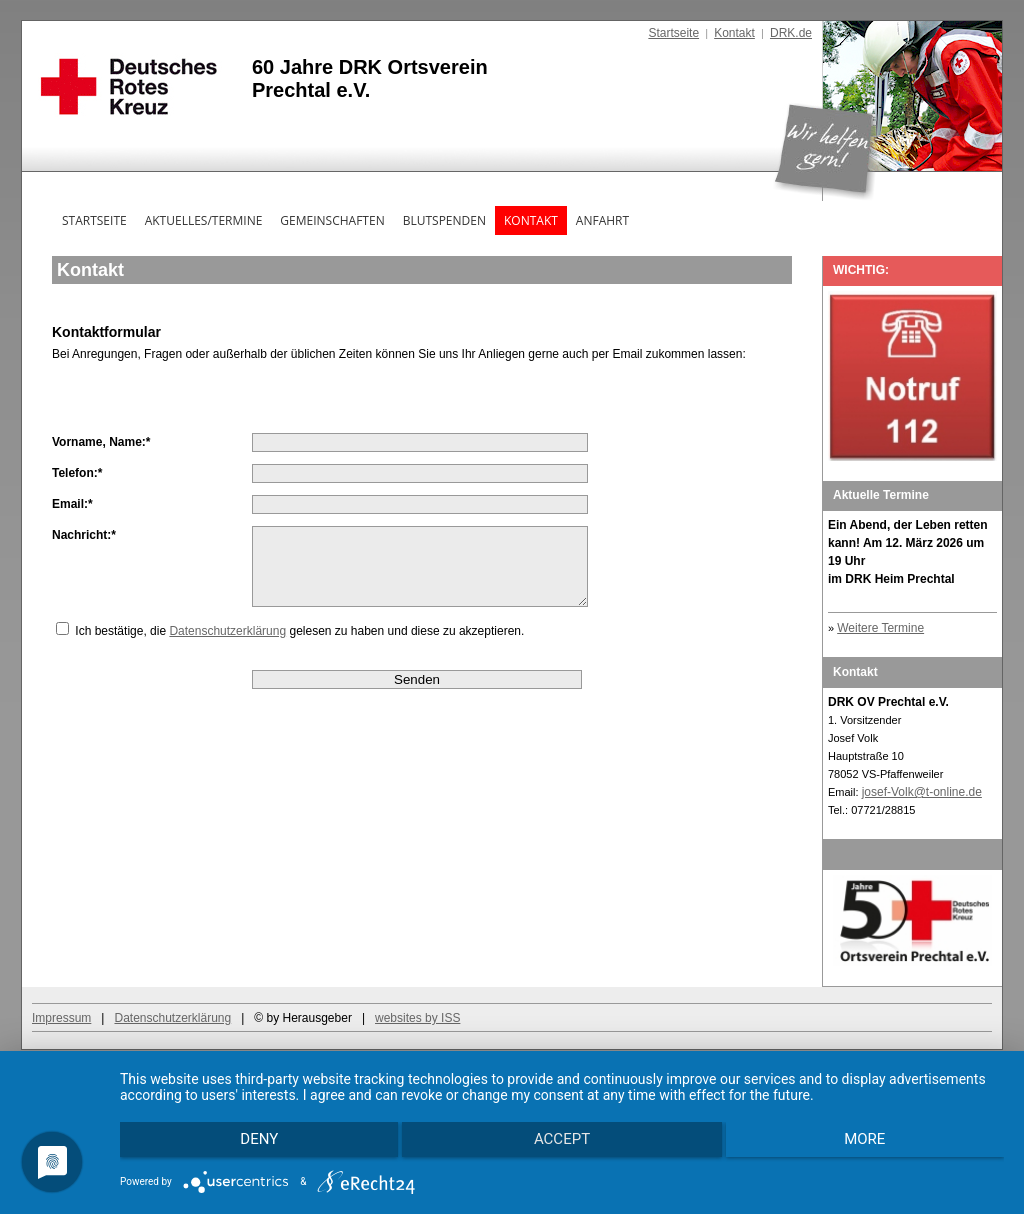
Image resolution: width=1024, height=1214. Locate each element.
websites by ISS (417, 1018)
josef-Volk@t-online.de (922, 792)
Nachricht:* (84, 535)
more (872, 1145)
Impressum (61, 1018)
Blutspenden (444, 220)
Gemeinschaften (332, 220)
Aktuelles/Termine (204, 220)
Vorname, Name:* (101, 442)
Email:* (72, 504)
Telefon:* (77, 473)
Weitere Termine (880, 628)
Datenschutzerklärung (227, 646)
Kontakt (734, 33)
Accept (562, 1145)
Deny (251, 1145)
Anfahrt (602, 220)
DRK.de (791, 33)
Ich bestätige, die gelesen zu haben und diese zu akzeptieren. (299, 646)
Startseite (673, 33)
